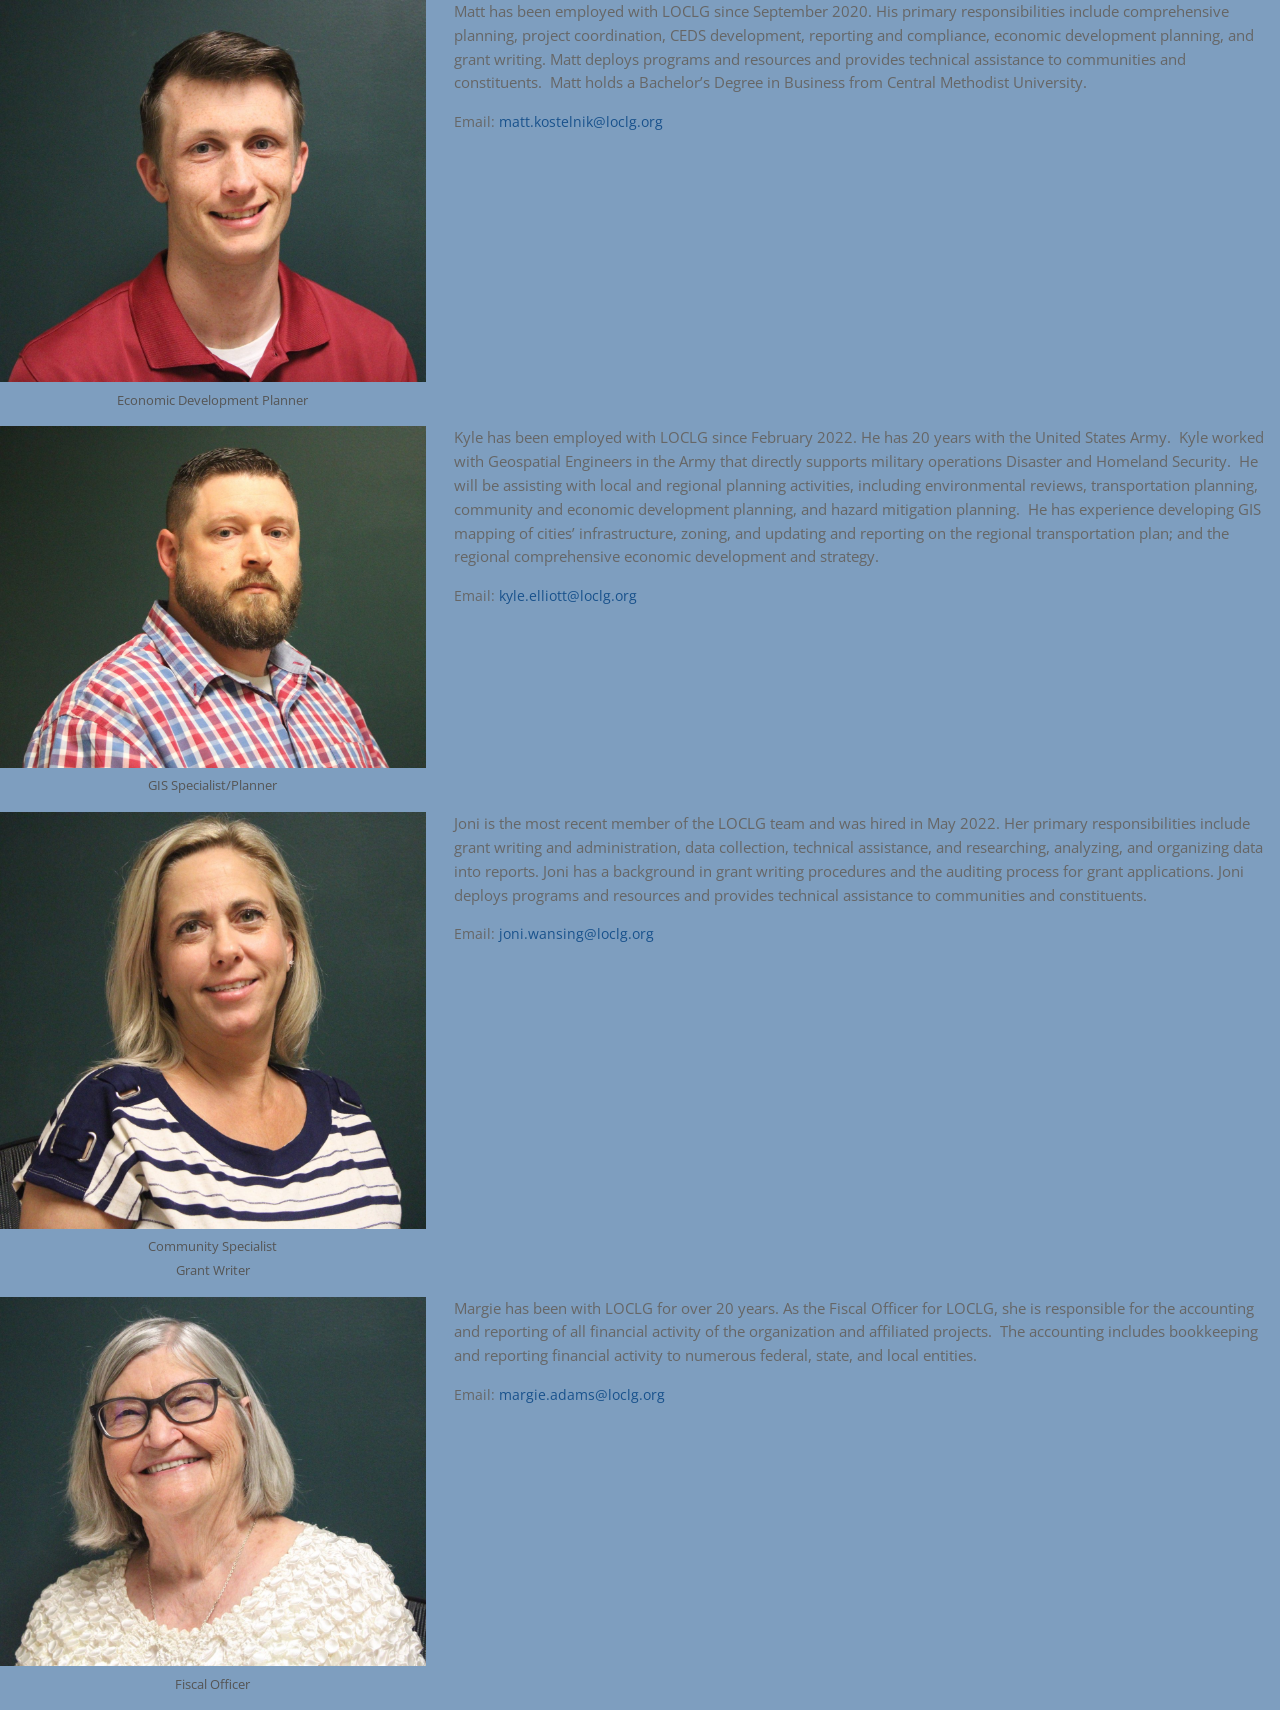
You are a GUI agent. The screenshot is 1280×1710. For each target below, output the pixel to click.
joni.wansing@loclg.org (576, 933)
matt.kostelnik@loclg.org (581, 121)
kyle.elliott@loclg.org (568, 595)
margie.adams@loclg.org (582, 1394)
